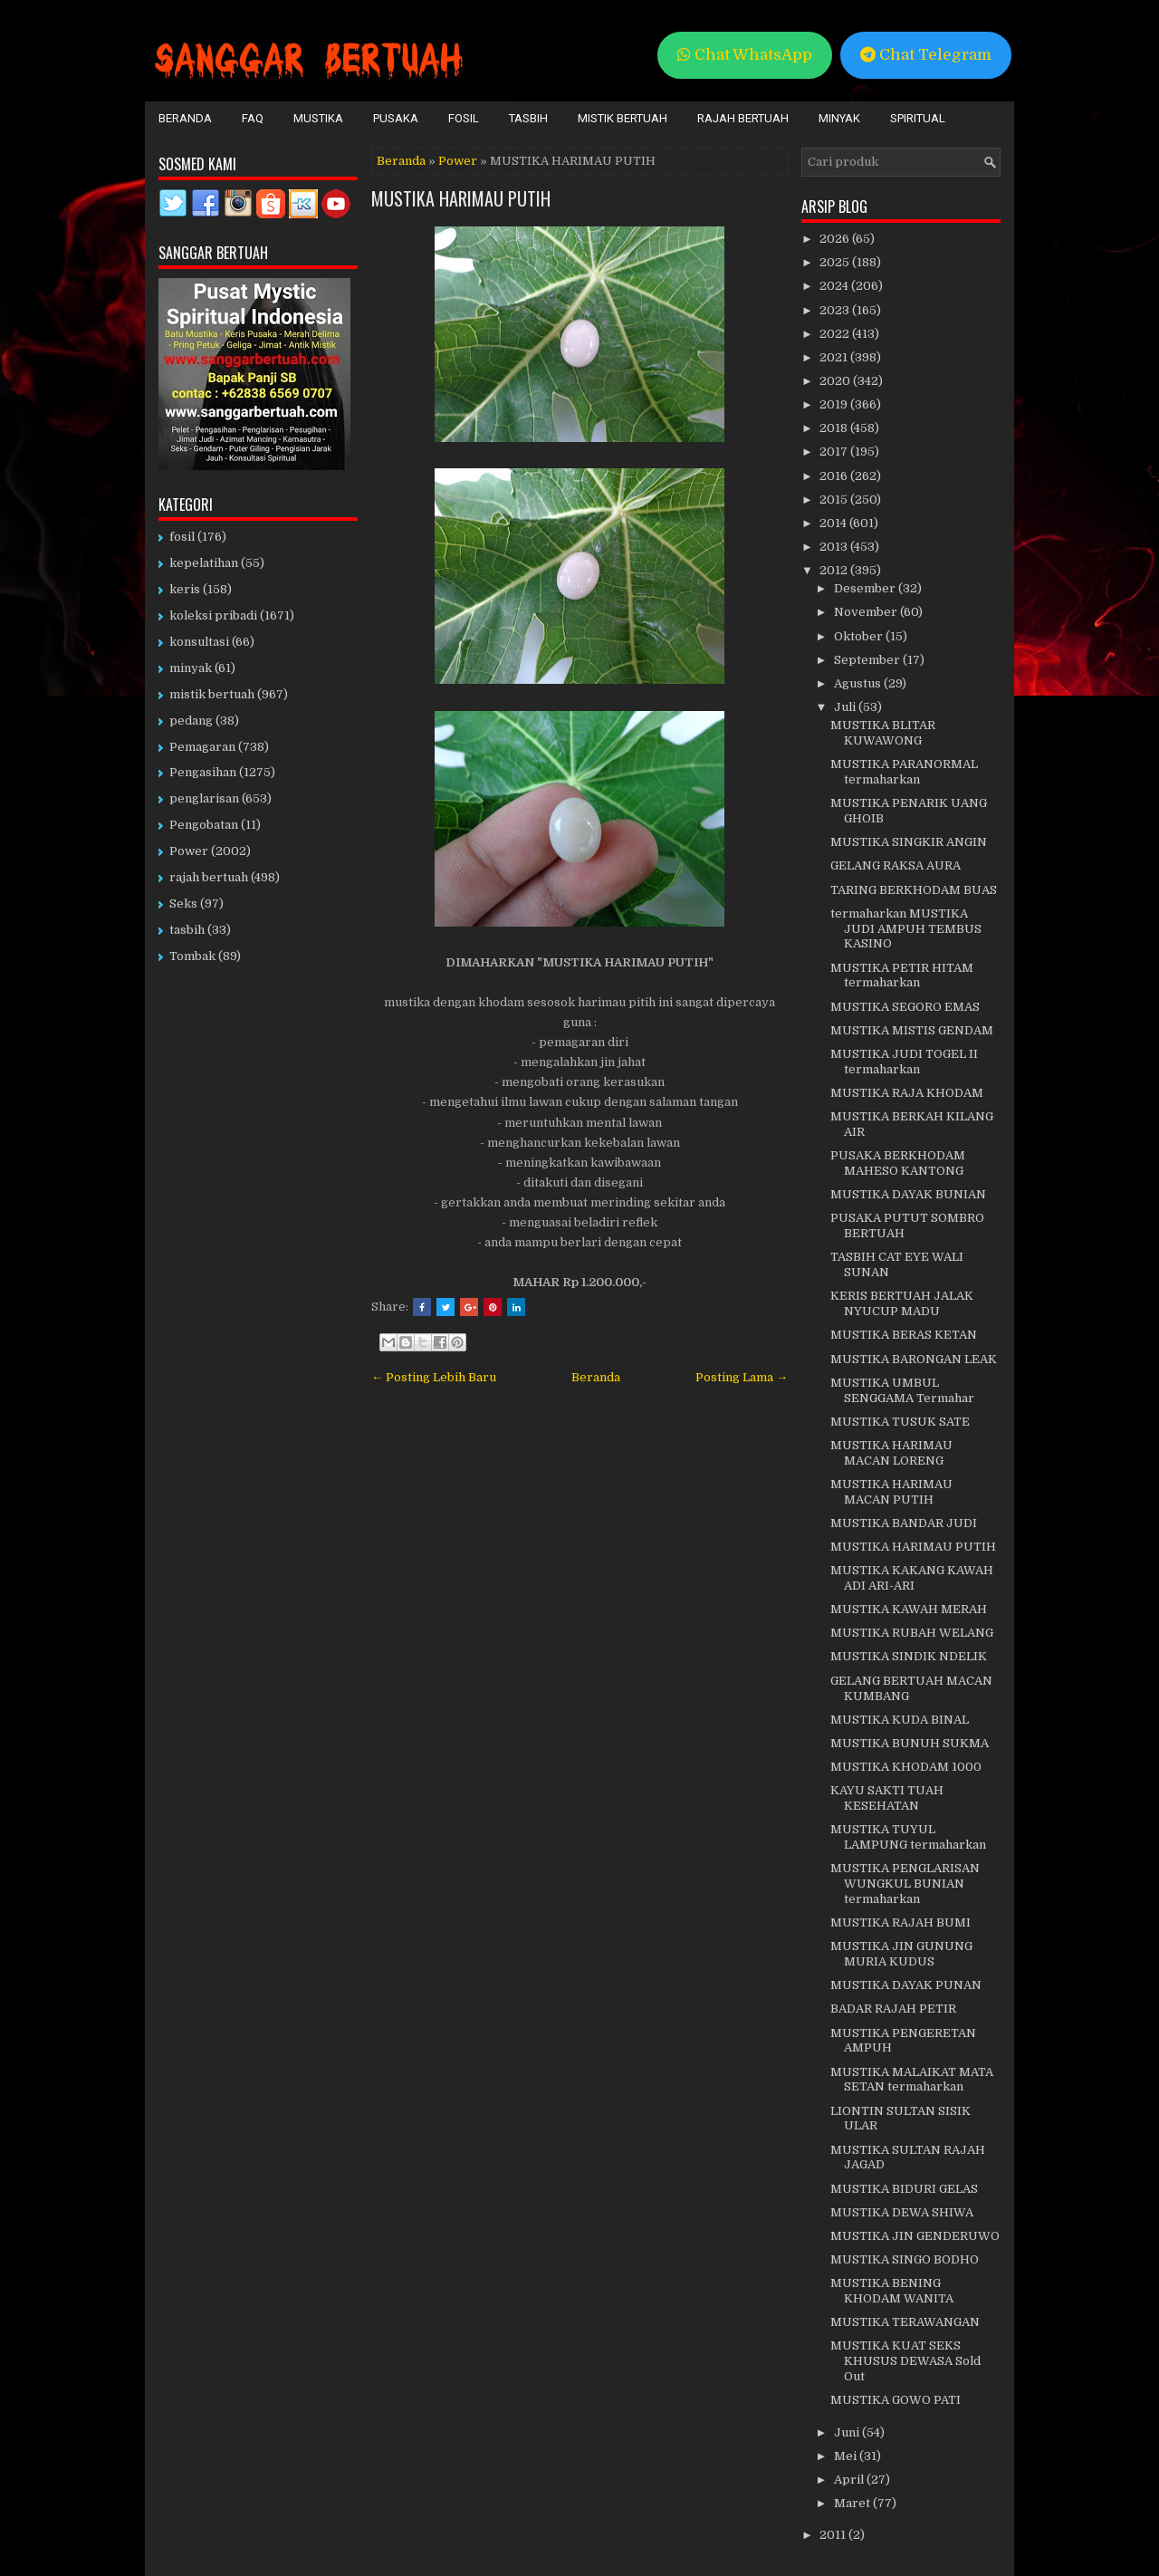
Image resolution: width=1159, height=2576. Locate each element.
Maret (853, 2503)
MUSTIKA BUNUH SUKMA (909, 1743)
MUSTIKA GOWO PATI (895, 2400)
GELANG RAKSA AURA (895, 865)
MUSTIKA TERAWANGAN (905, 2322)
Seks (183, 903)
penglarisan (204, 798)
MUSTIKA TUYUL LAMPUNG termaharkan (908, 1836)
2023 (835, 310)
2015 (834, 499)
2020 (836, 381)
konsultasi (199, 642)
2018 (834, 428)
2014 (834, 523)
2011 (833, 2535)
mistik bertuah (211, 694)
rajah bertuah (208, 877)
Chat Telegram (925, 54)
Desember (866, 588)
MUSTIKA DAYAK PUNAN (906, 1985)
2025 (835, 262)
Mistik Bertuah (622, 118)
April (850, 2479)
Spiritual (917, 118)
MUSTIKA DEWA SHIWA (901, 2212)
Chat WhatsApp (744, 54)
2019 (834, 404)
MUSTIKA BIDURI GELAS (904, 2189)
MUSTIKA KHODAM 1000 (906, 1766)
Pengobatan (203, 824)
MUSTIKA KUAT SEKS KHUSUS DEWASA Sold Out (905, 2361)
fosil (182, 536)
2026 (835, 238)
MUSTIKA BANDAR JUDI (903, 1523)
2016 (834, 476)
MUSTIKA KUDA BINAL (899, 1719)
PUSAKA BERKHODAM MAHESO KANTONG (897, 1163)
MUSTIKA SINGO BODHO (904, 2259)
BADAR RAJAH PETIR (893, 2008)
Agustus (859, 683)
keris (184, 589)
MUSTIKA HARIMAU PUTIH (461, 198)
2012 (834, 570)
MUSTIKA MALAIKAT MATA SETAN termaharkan (911, 2079)
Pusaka (395, 118)
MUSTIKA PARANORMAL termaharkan (904, 771)
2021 (834, 357)
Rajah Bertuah (743, 118)
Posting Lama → (741, 1377)
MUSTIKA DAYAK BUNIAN (908, 1194)
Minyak (839, 118)
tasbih (187, 930)
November (867, 612)
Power (457, 161)
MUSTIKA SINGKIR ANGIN (908, 842)
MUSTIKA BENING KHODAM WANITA (891, 2290)
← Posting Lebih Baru (433, 1377)
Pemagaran (202, 747)
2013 (834, 546)
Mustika (318, 118)
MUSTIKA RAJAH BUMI (900, 1922)
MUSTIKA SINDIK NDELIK (908, 1656)
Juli (846, 707)
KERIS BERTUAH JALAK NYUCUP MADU (901, 1303)
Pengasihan (202, 772)
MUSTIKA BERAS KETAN (903, 1334)
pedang (191, 720)
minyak (190, 668)
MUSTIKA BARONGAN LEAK (913, 1359)
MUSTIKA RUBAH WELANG (911, 1632)
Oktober (860, 636)
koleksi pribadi (213, 615)
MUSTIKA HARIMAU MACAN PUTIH (891, 1491)
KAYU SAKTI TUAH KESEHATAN (886, 1797)
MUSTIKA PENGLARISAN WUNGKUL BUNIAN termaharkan (905, 1883)
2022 (835, 334)
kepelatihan (203, 563)
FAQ (252, 118)
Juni (848, 2432)
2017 (834, 451)
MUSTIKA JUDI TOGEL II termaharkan (904, 1061)
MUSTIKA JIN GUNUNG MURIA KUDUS (901, 1953)
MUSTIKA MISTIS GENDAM (911, 1030)
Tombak (192, 956)
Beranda (185, 118)
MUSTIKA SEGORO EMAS (905, 1007)
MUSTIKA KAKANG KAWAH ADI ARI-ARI (911, 1577)
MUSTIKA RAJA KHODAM (906, 1093)
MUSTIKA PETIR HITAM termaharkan (901, 975)
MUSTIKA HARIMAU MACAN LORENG (891, 1452)
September (868, 660)
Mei (846, 2456)
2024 (835, 286)
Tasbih (528, 118)
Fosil (463, 118)
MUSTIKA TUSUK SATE (900, 1421)
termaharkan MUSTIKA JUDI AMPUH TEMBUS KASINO (906, 929)
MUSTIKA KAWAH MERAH (908, 1609)
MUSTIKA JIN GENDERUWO (915, 2236)
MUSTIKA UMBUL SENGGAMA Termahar (902, 1390)
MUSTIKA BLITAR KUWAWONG (882, 732)
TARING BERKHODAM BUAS (913, 890)
